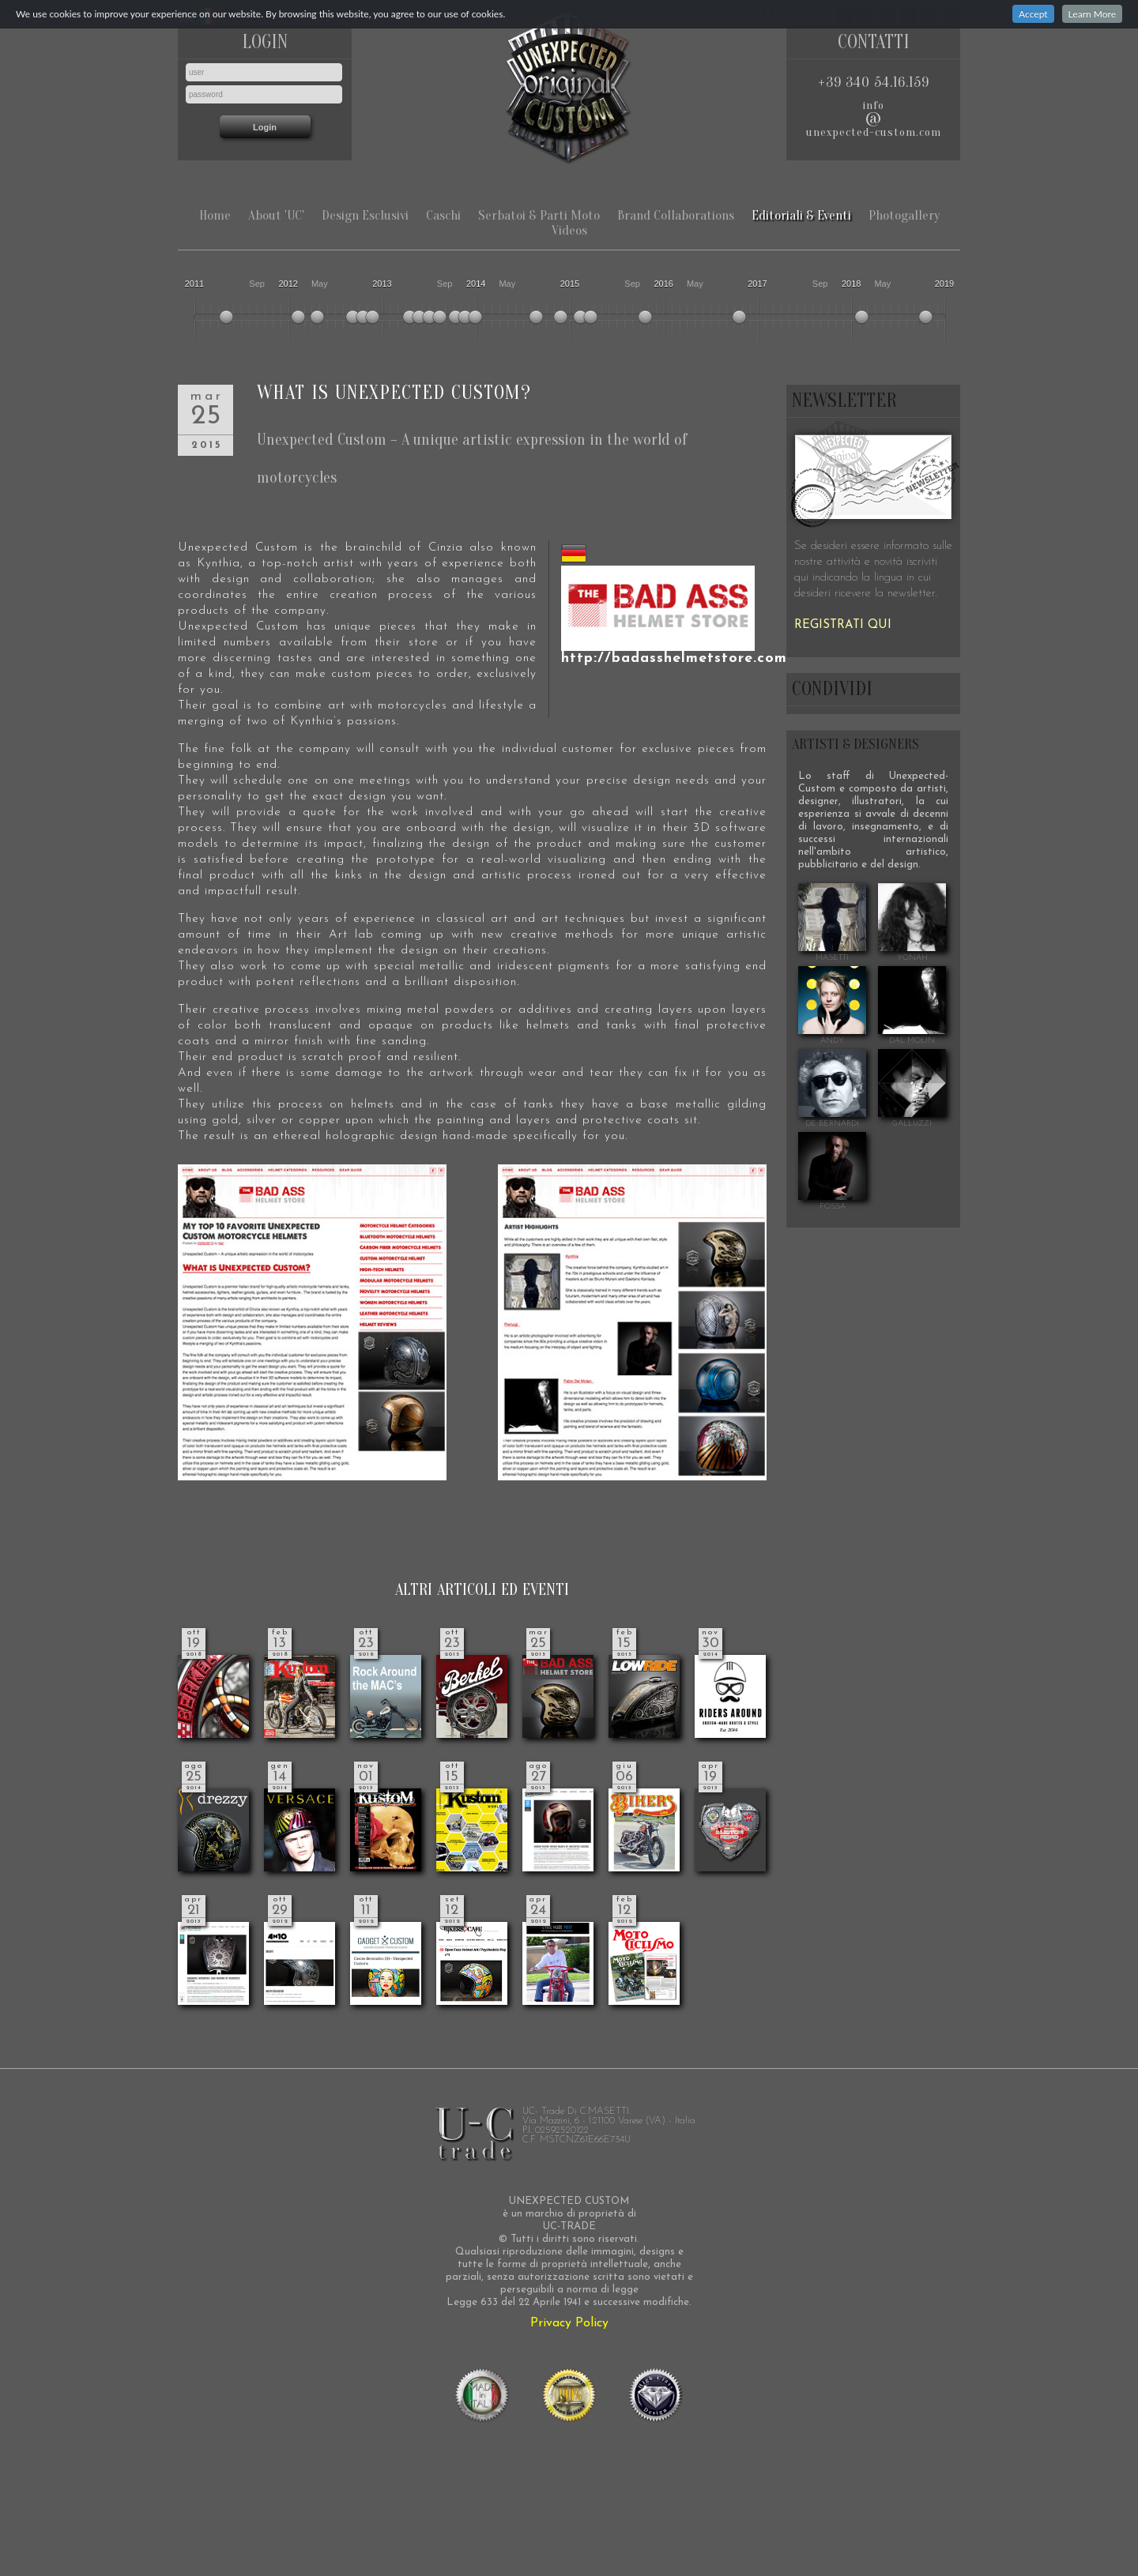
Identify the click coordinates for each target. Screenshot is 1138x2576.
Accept (1033, 14)
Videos (569, 230)
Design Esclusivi (365, 215)
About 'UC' (276, 215)
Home (215, 215)
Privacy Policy (569, 2323)
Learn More (1092, 14)
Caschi (443, 215)
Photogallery (904, 215)
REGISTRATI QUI (842, 625)
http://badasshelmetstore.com (674, 658)
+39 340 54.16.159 (873, 82)
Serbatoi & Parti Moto (539, 215)
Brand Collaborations (675, 215)
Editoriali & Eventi (801, 215)
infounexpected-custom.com (873, 119)
